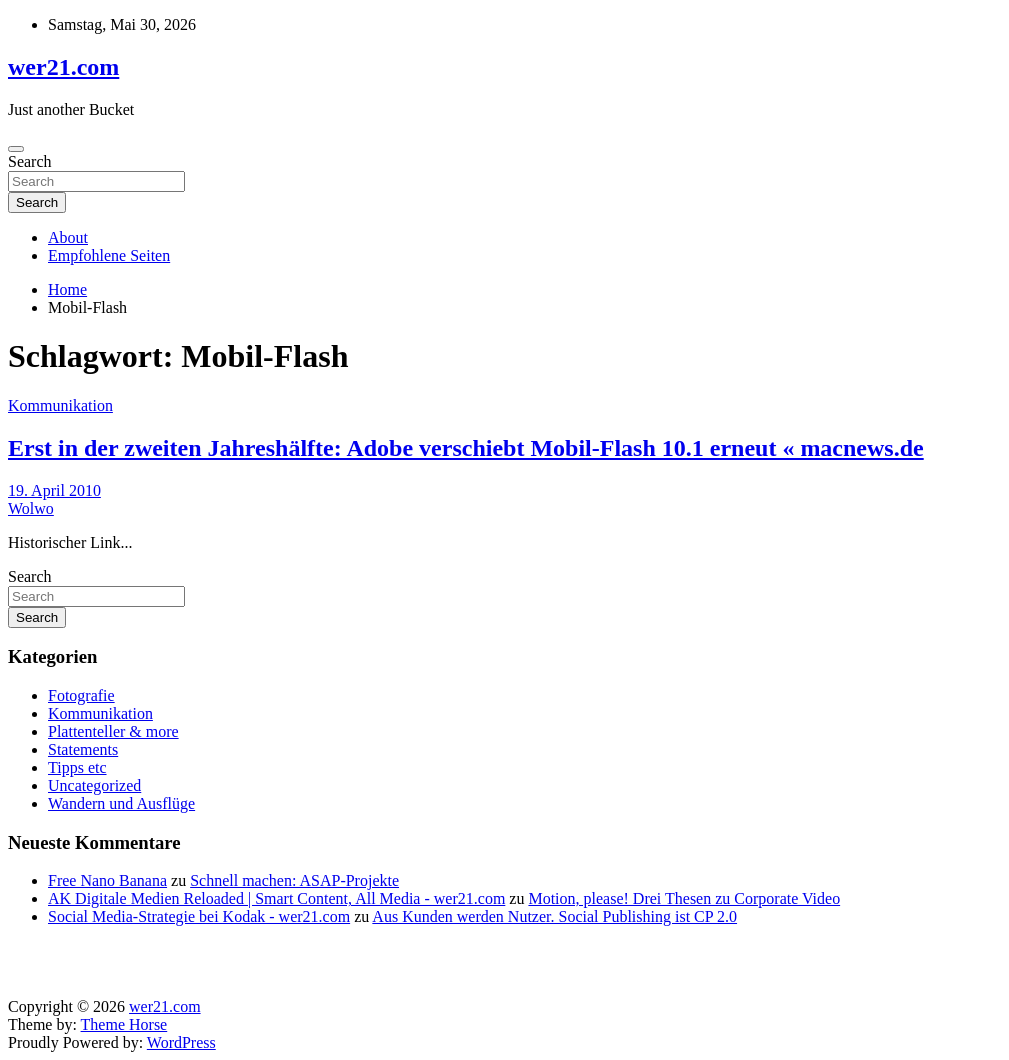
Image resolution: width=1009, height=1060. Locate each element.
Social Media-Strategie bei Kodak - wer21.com (199, 916)
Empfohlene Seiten (109, 255)
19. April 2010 (54, 490)
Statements (83, 749)
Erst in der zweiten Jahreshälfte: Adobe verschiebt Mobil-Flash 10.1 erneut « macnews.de (466, 448)
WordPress (181, 1042)
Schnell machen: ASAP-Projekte (294, 880)
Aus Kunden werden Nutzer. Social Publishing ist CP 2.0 (554, 916)
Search (30, 161)
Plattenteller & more (113, 731)
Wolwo (31, 508)
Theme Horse (124, 1024)
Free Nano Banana (107, 880)
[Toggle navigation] (16, 149)
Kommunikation (60, 405)
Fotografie (81, 695)
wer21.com (63, 67)
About (68, 237)
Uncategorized (94, 785)
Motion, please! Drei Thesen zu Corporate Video (684, 898)
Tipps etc (77, 767)
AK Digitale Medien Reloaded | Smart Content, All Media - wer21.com (276, 898)
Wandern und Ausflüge (121, 803)
